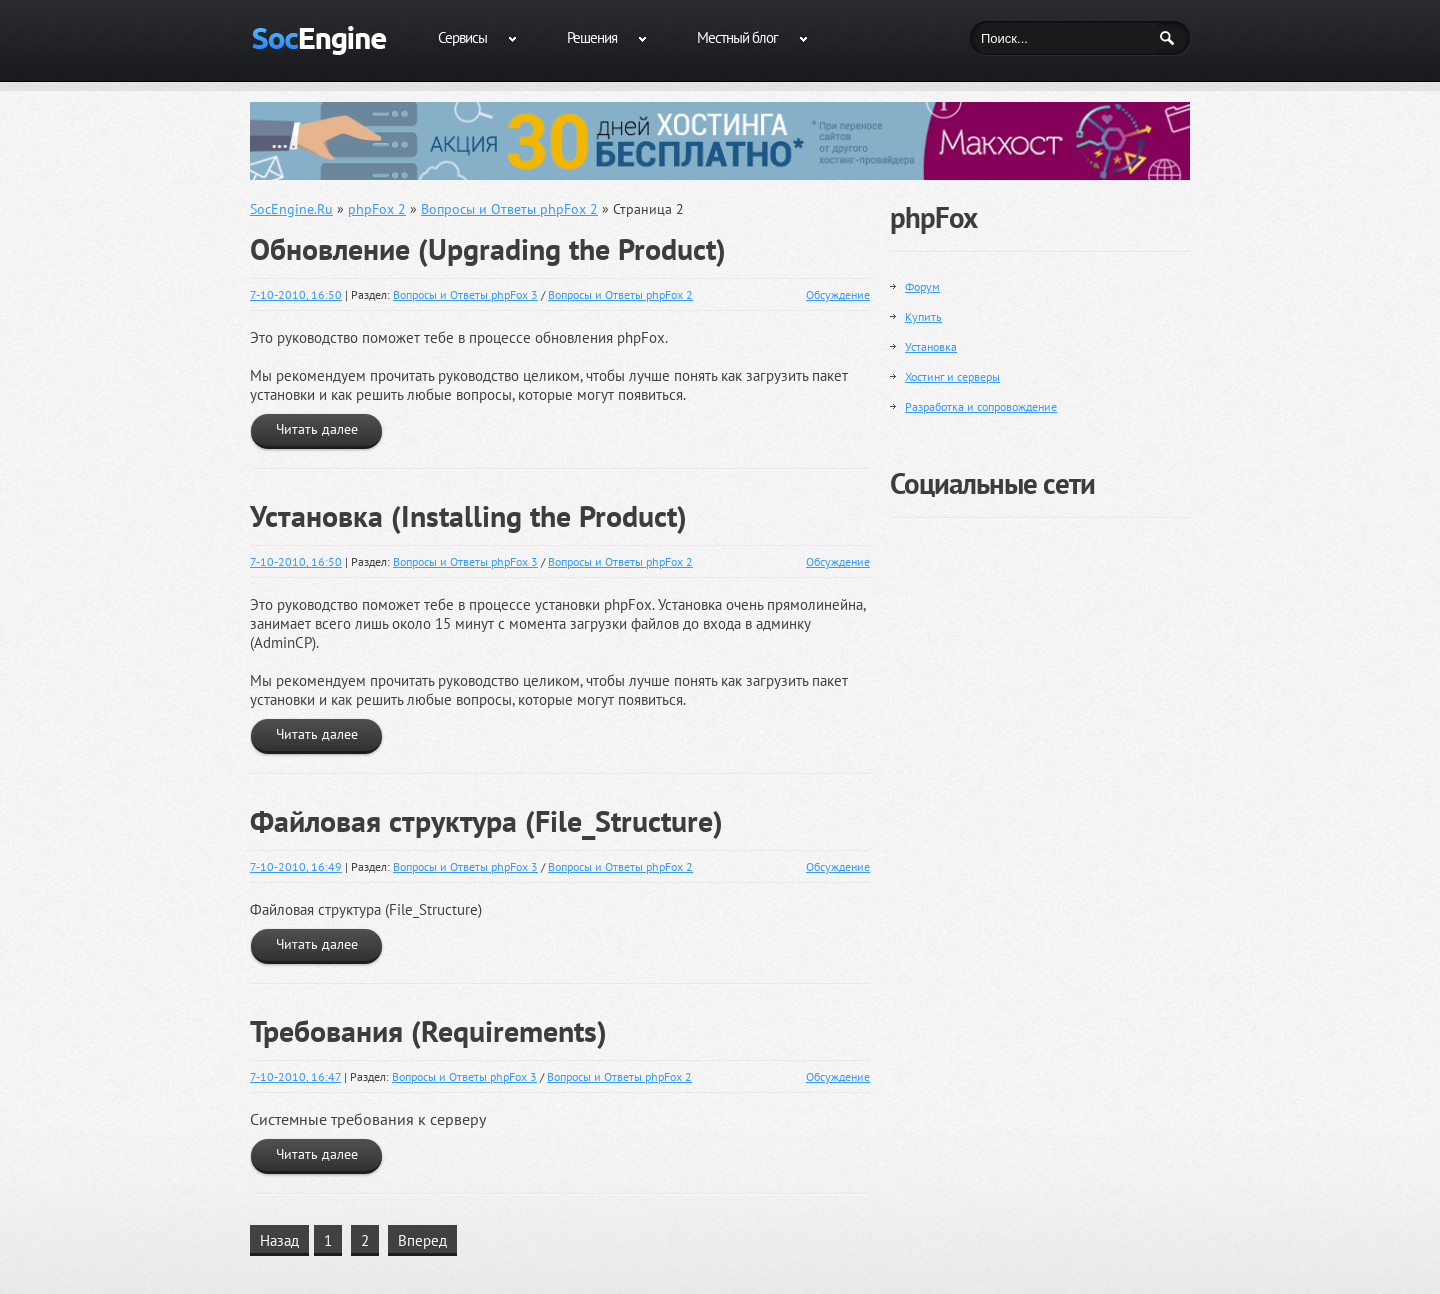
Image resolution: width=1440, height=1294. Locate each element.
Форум (922, 286)
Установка (931, 346)
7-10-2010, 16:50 (296, 294)
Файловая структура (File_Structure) (486, 821)
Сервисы (462, 37)
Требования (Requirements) (428, 1031)
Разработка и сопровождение (981, 406)
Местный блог (737, 37)
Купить (923, 316)
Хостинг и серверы (952, 376)
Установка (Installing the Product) (468, 516)
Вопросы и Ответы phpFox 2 (620, 294)
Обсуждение (838, 294)
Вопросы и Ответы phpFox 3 (465, 294)
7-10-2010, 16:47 (295, 1076)
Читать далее (317, 429)
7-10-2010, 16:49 (296, 866)
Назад (279, 1240)
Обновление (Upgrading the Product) (488, 249)
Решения (592, 37)
